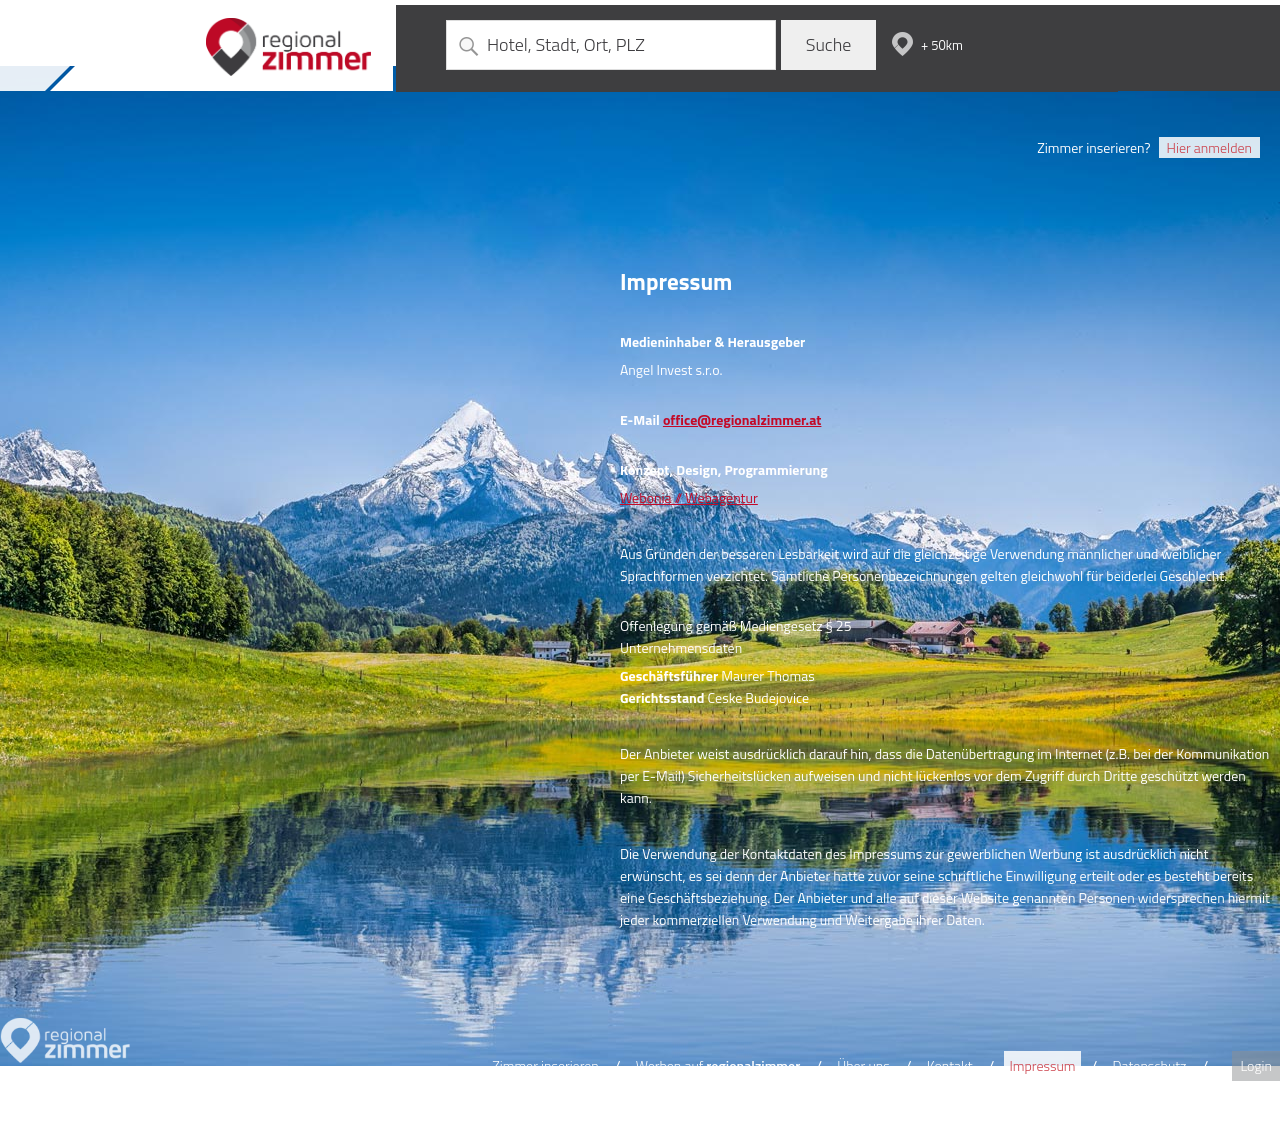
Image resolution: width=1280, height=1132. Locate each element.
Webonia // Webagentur (689, 497)
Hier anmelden (1209, 147)
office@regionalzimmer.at (742, 419)
